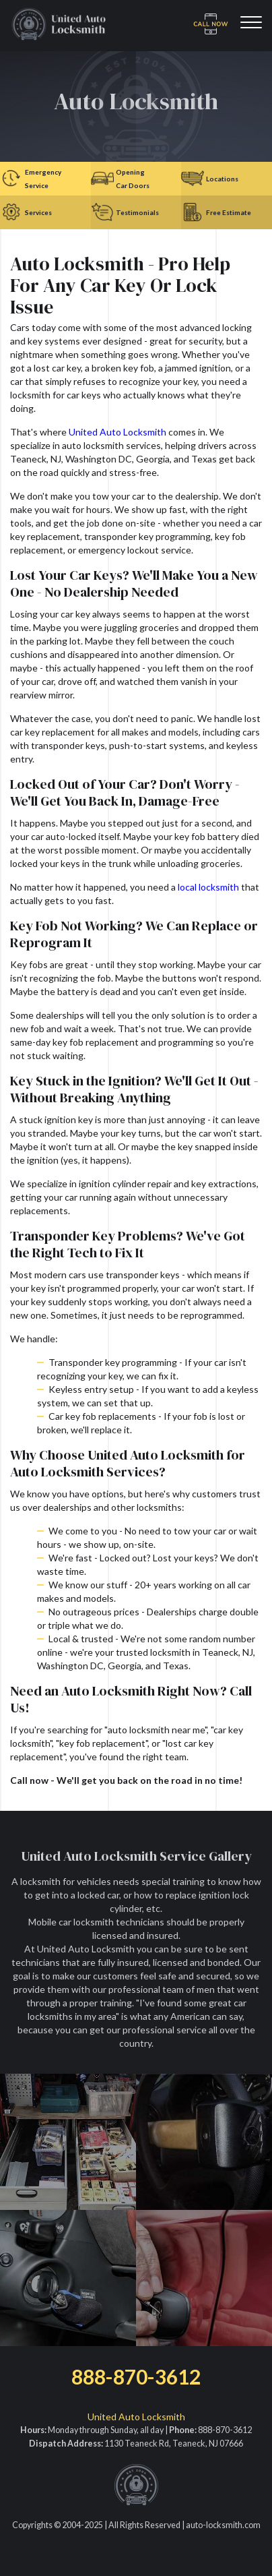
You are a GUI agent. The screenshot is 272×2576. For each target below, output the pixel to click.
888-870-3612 (136, 2376)
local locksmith (208, 887)
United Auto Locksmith (117, 432)
